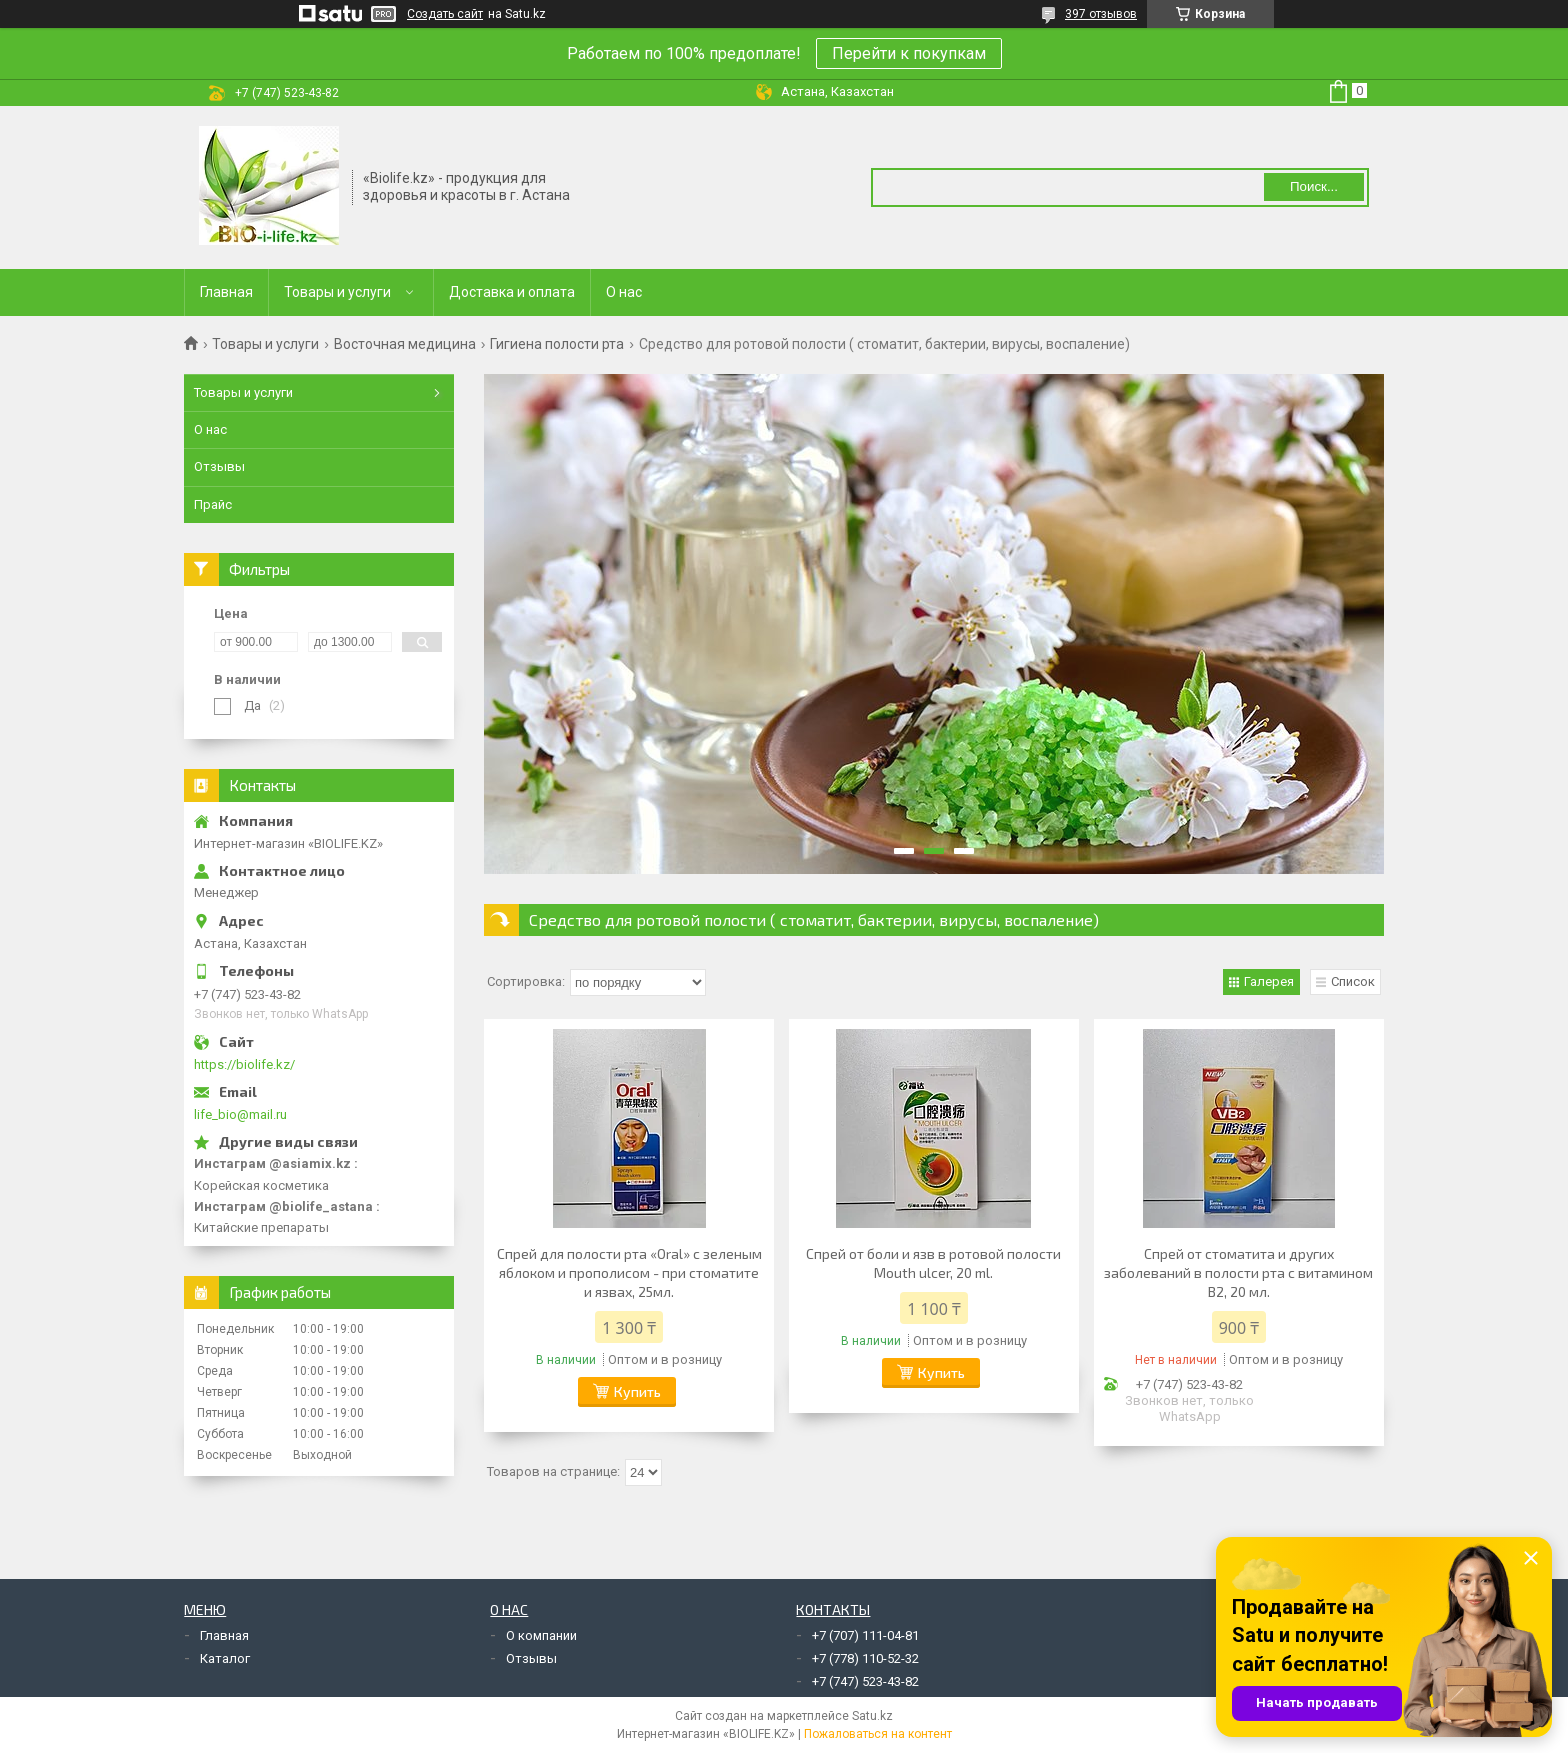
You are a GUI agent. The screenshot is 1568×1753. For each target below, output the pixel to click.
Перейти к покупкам (909, 53)
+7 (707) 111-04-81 (865, 1635)
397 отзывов (1101, 14)
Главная (226, 292)
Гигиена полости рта (557, 344)
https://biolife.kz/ (244, 1064)
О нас (624, 292)
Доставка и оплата (512, 292)
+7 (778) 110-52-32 (865, 1658)
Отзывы (219, 466)
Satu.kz (872, 1716)
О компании (541, 1635)
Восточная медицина (405, 344)
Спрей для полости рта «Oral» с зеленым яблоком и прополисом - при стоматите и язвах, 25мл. (629, 1272)
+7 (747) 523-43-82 (865, 1681)
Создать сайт (445, 14)
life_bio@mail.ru (240, 1114)
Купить (637, 1391)
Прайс (213, 504)
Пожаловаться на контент (878, 1734)
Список (1353, 981)
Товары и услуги (337, 292)
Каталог (225, 1658)
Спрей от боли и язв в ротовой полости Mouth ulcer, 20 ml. (933, 1263)
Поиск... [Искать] (1314, 186)
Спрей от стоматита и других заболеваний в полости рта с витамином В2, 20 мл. (1238, 1272)
